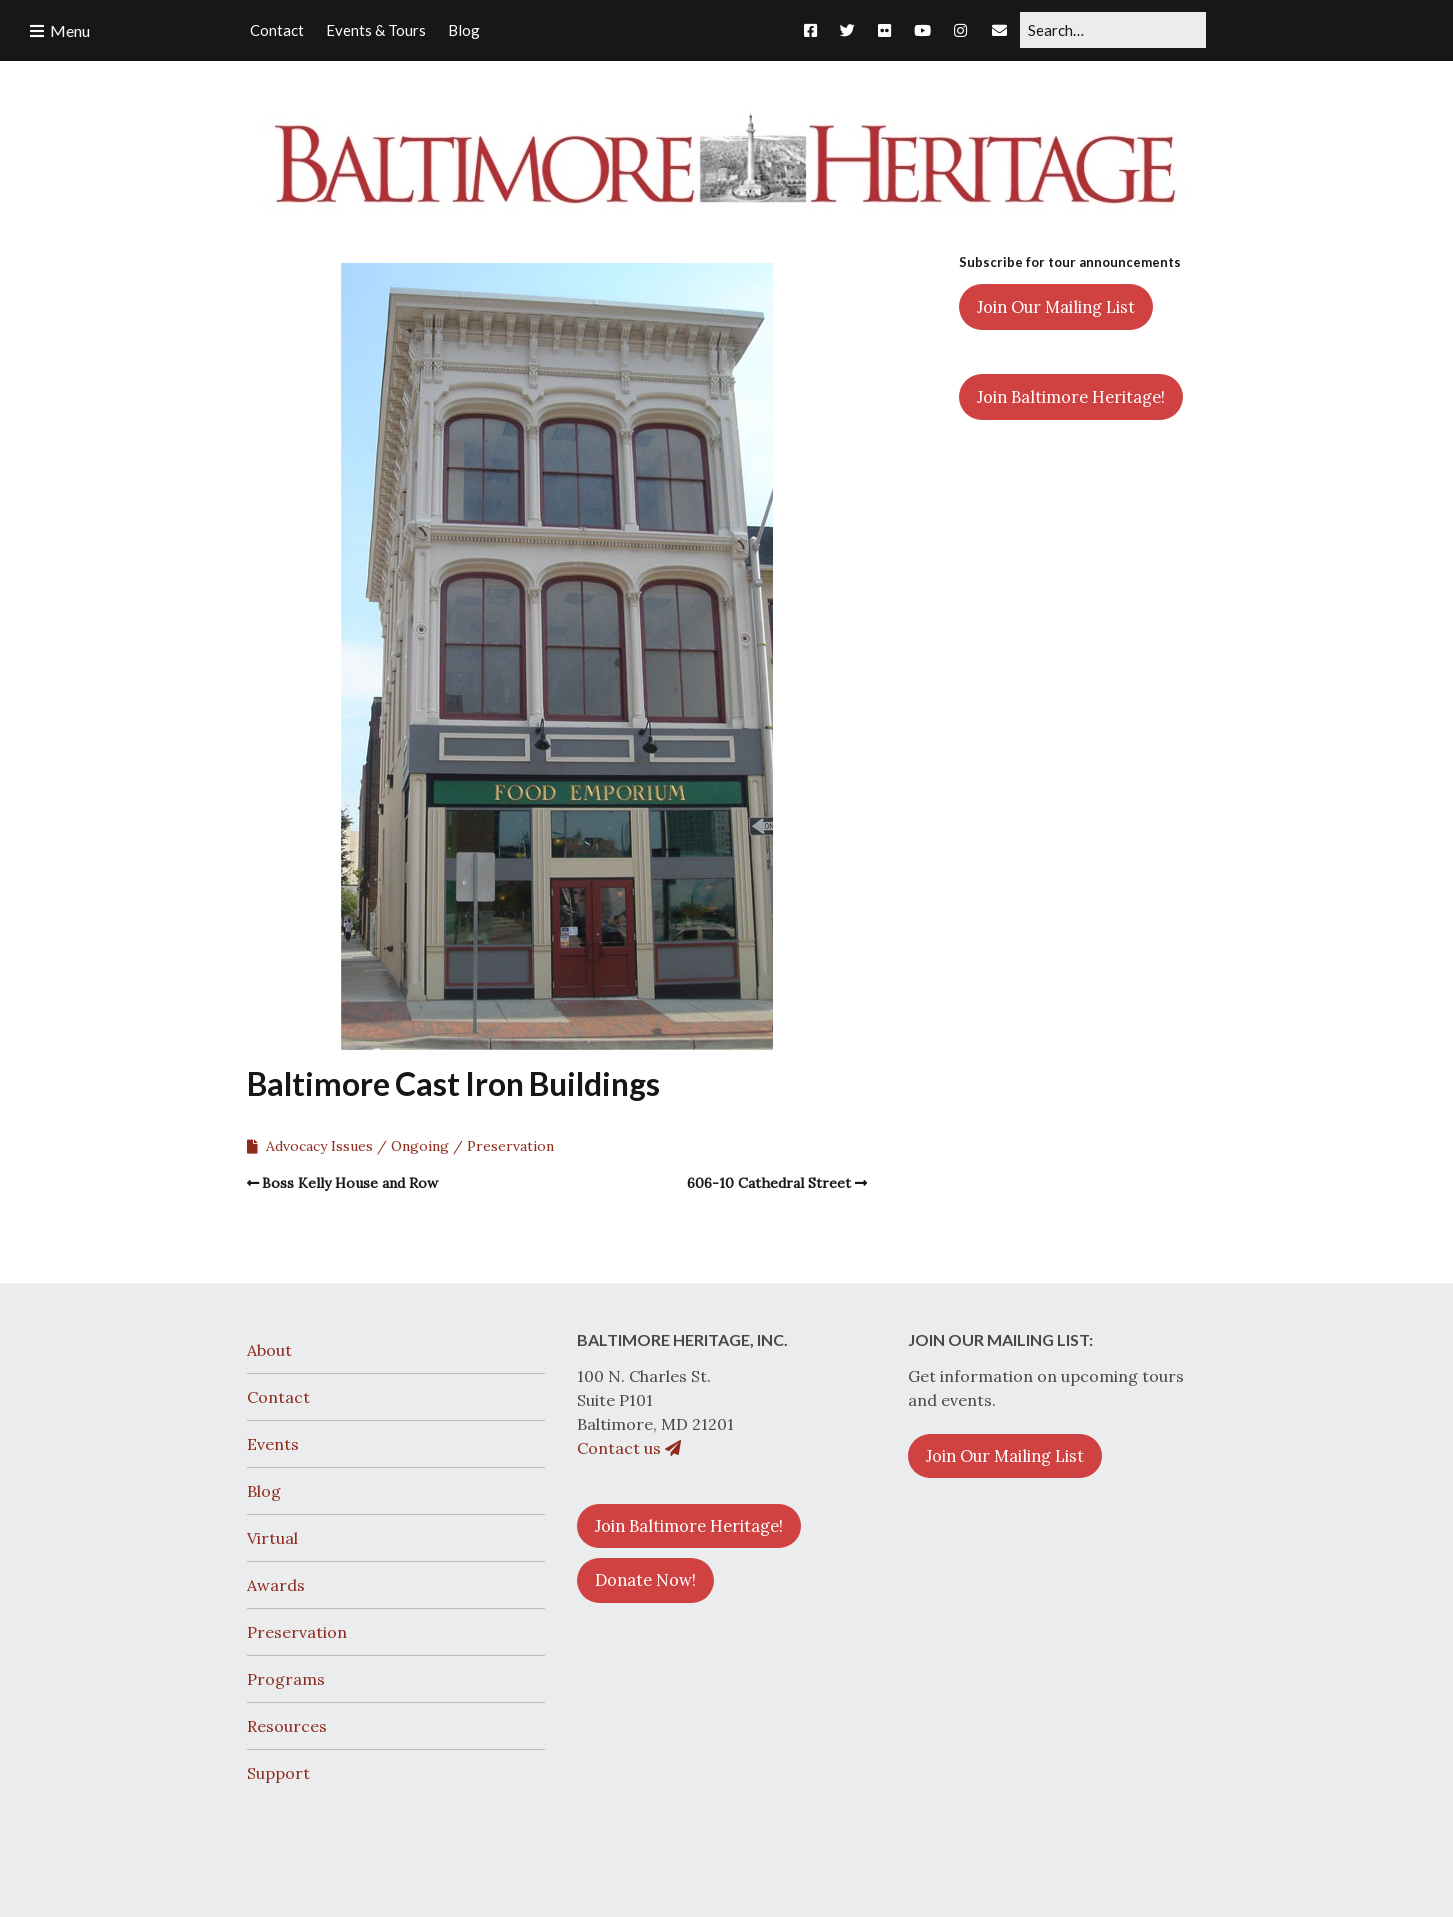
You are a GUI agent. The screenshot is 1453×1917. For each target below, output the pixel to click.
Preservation (510, 1146)
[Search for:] (1113, 30)
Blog (264, 1491)
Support (278, 1773)
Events (273, 1444)
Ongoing (420, 1146)
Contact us (629, 1448)
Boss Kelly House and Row (350, 1183)
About (269, 1350)
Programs (286, 1679)
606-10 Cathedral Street (769, 1183)
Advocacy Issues (319, 1146)
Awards (276, 1585)
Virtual (272, 1538)
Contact (278, 1397)
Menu (70, 30)
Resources (287, 1726)
